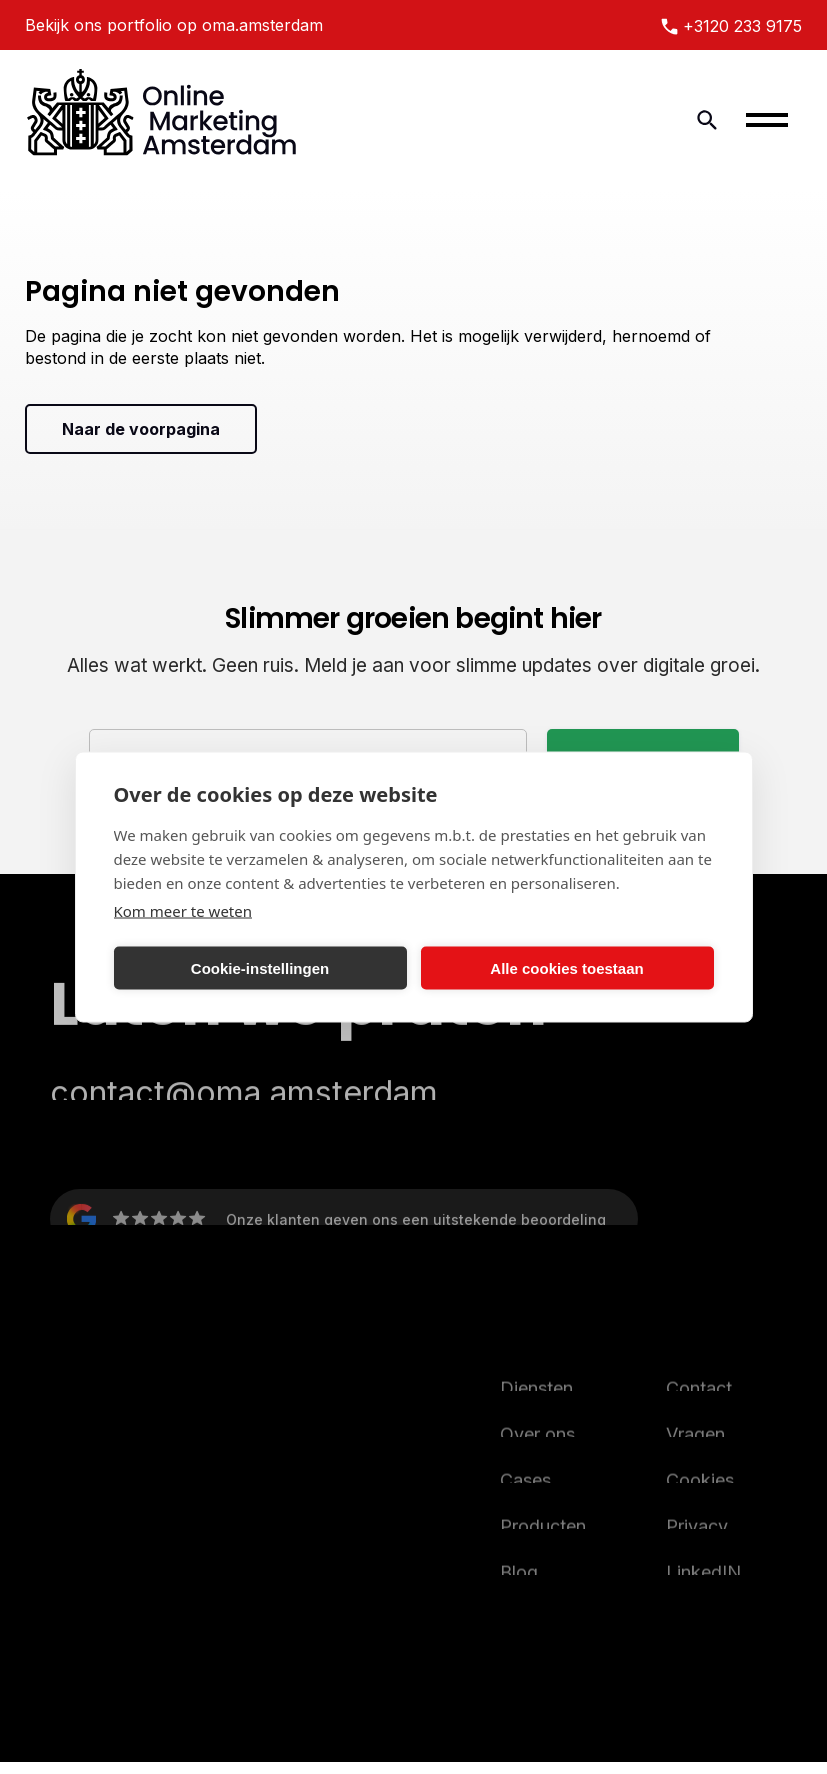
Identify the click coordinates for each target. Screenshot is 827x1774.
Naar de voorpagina (141, 429)
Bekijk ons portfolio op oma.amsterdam (174, 25)
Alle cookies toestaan (566, 967)
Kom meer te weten (183, 911)
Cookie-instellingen (260, 967)
